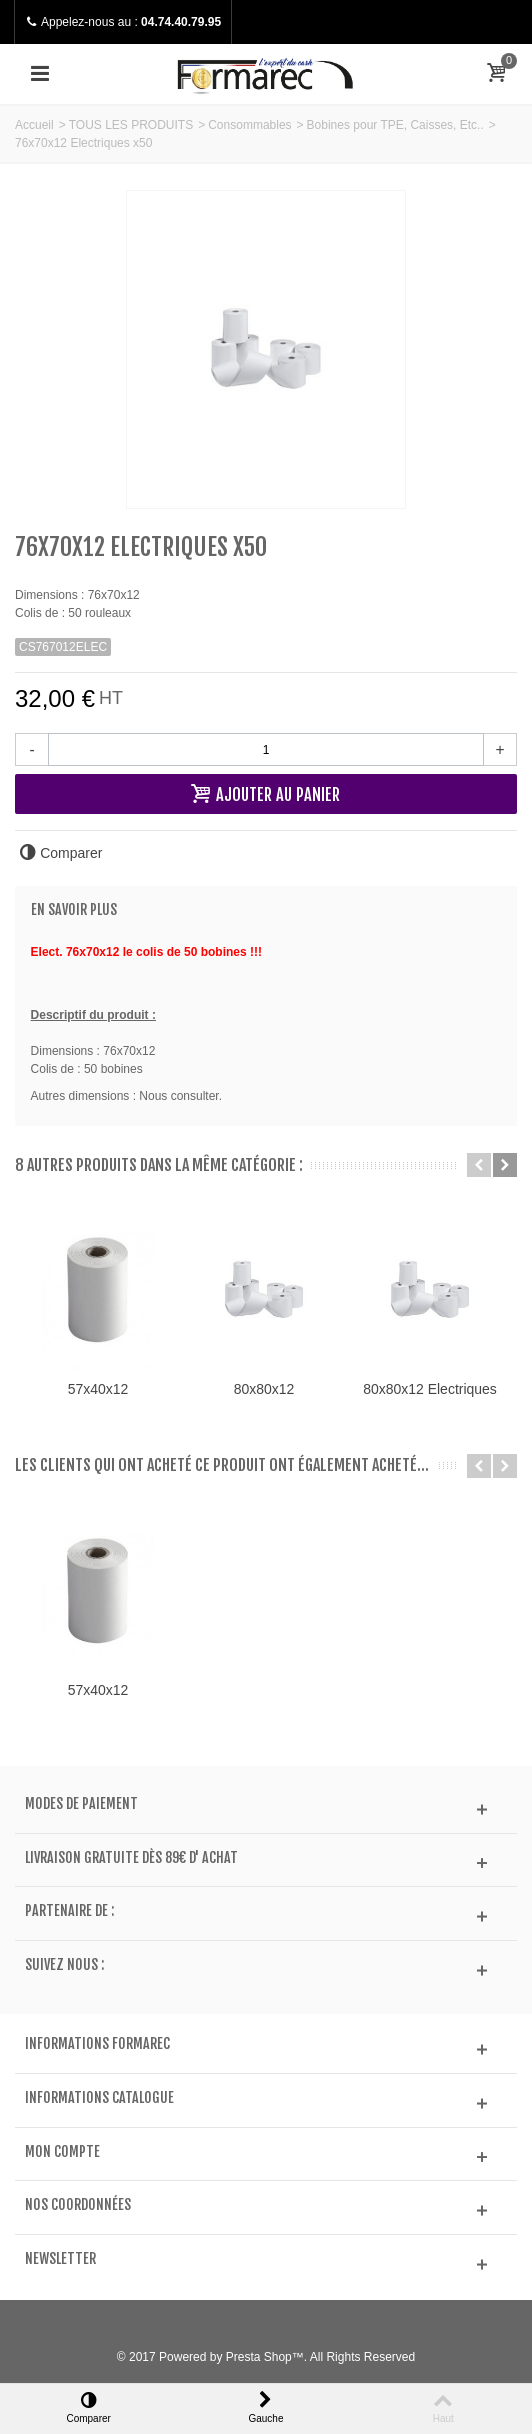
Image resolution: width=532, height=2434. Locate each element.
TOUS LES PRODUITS (131, 125)
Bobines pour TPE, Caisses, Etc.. (395, 125)
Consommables (249, 125)
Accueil (34, 125)
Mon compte (62, 2152)
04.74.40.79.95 (181, 22)
